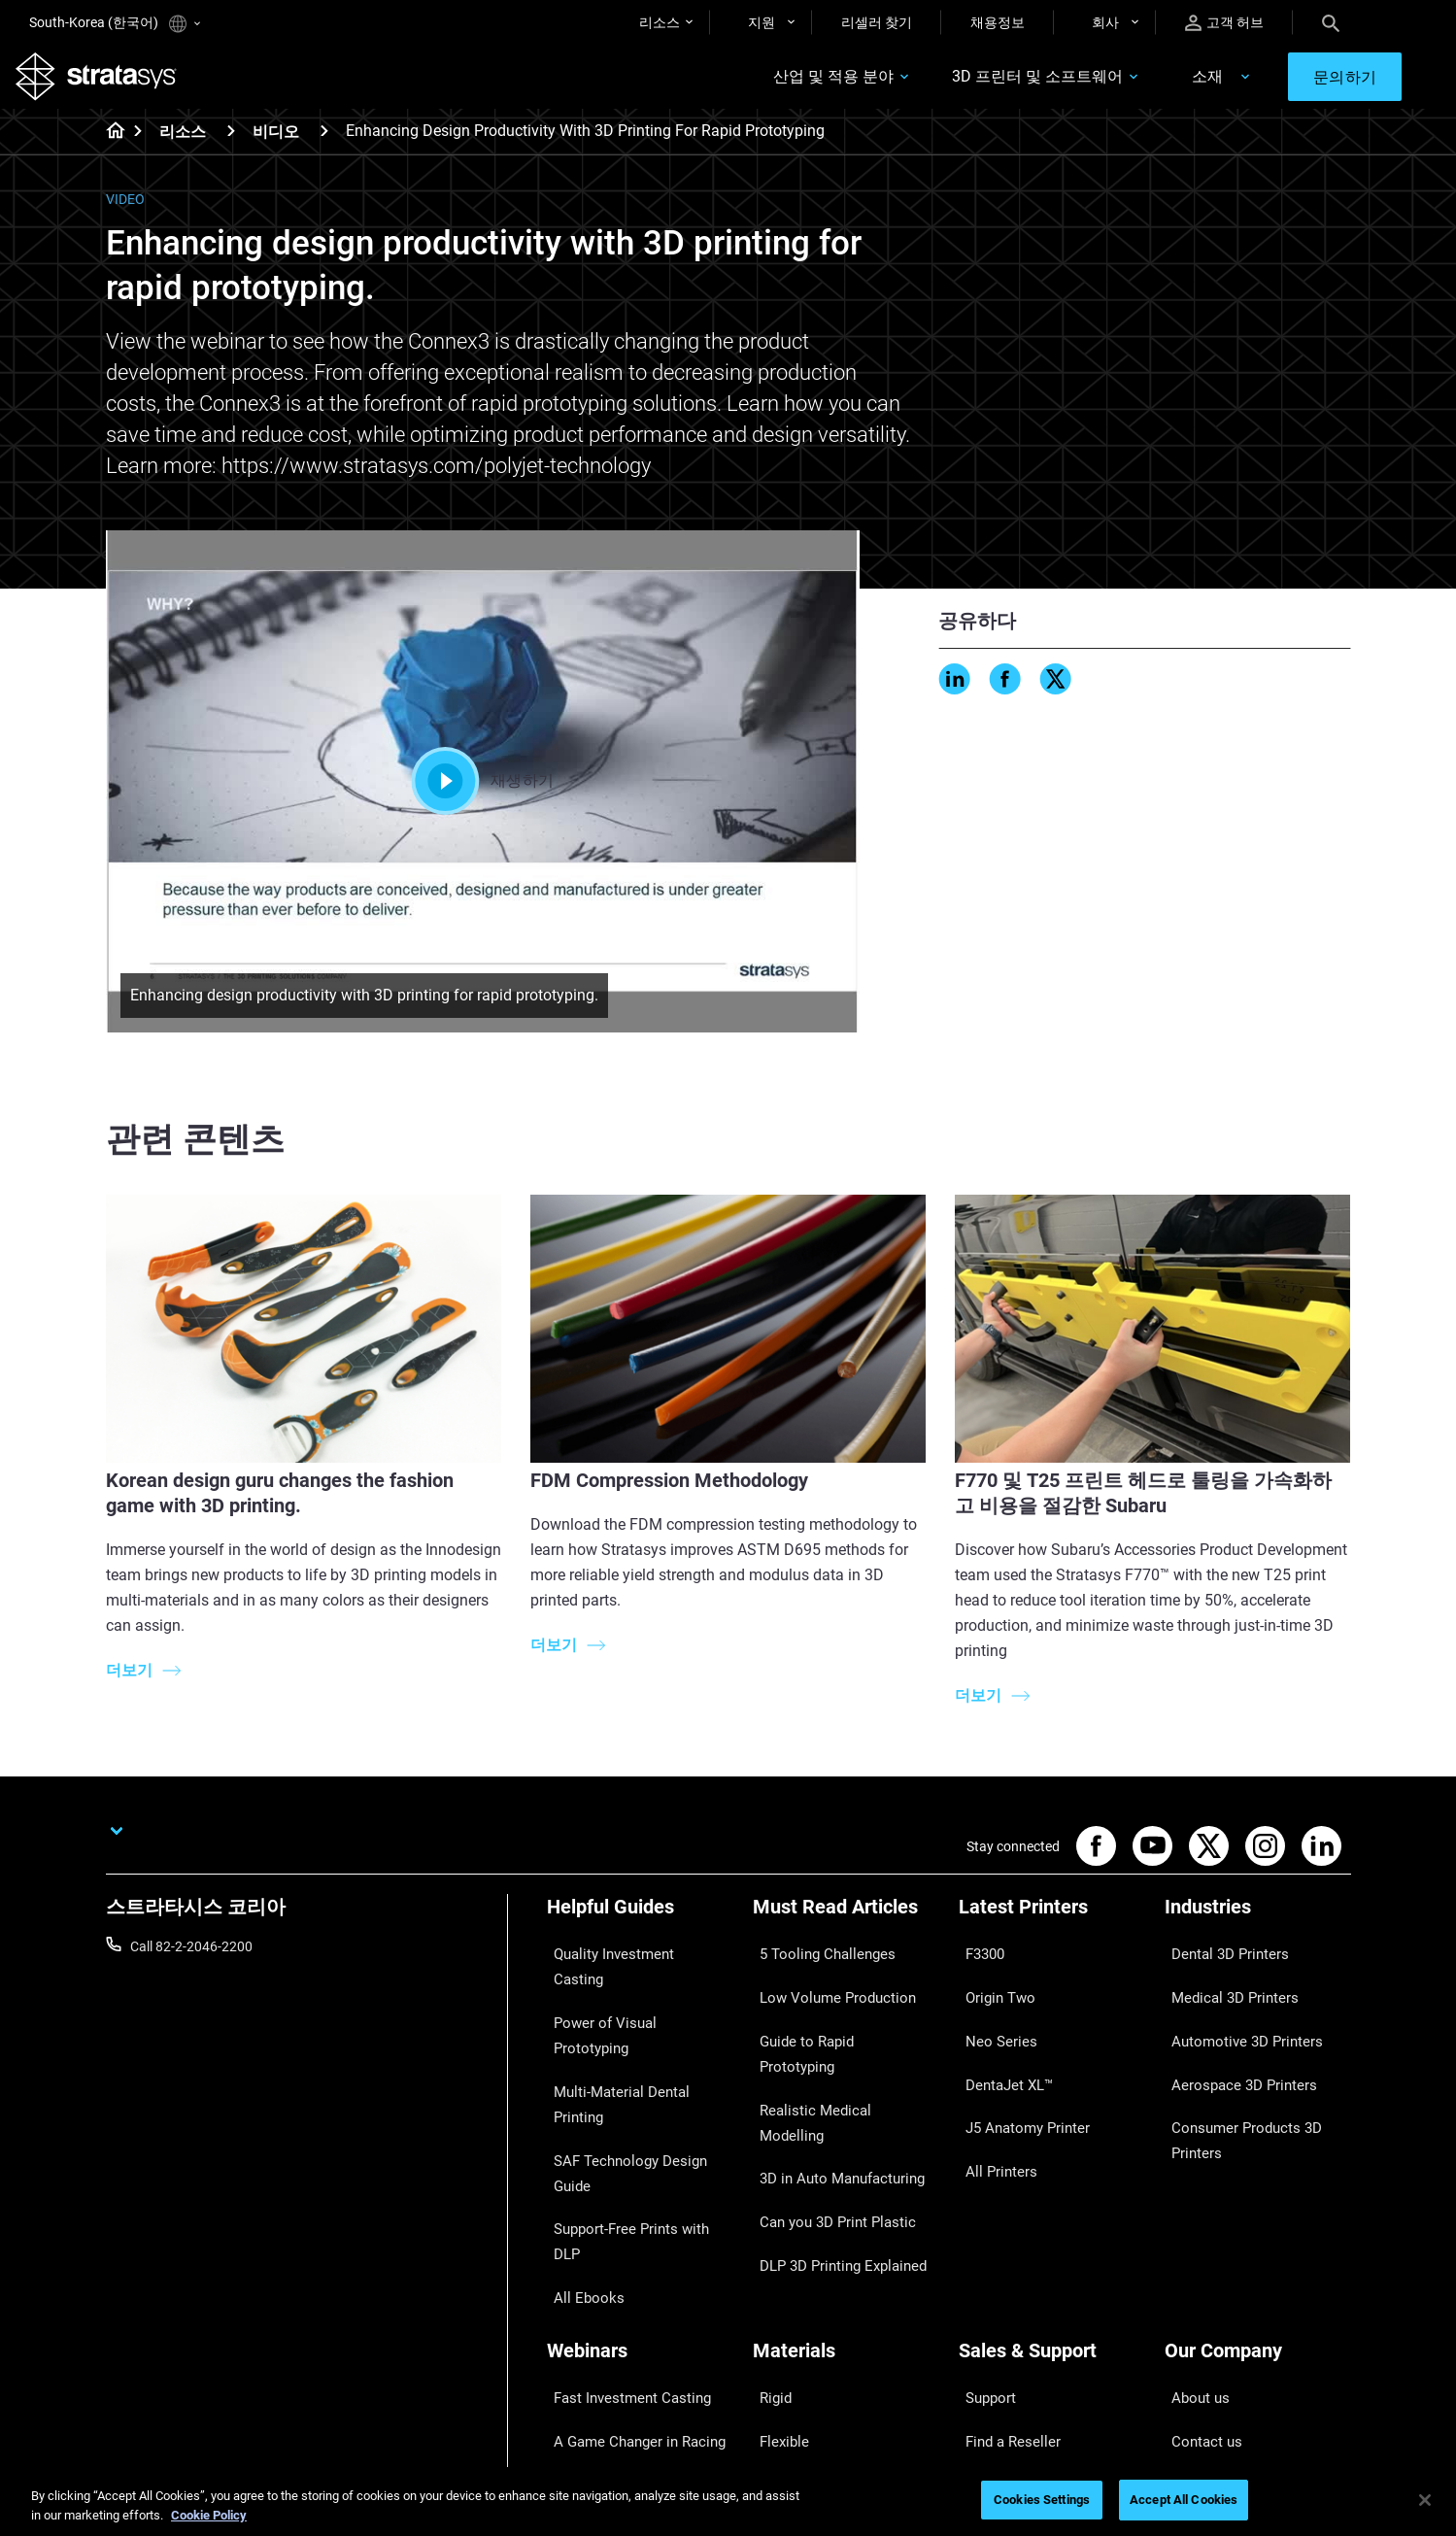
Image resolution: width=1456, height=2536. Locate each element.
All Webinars (584, 2358)
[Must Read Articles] (846, 1927)
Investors (1193, 2386)
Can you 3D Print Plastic (825, 2103)
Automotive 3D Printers (1234, 2017)
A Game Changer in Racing (627, 2244)
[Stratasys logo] (109, 83)
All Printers (991, 2103)
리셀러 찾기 (876, 22)
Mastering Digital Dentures (626, 2330)
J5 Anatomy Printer (1017, 2074)
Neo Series (990, 2017)
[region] (728, 2501)
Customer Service (1011, 2358)
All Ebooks (578, 2103)
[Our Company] (1258, 2183)
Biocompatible (796, 2273)
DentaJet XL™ (1000, 2045)
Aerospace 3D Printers (1232, 2045)
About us (1192, 2215)
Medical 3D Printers (1223, 1989)
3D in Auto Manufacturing (830, 2074)
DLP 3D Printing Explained (831, 2131)
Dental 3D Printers (1219, 1960)
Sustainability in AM (606, 2273)
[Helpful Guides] (640, 1927)
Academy (1193, 2330)
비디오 (276, 145)
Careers (1188, 2301)
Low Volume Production (825, 1989)
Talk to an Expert (1009, 2301)
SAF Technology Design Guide (636, 2045)
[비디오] (324, 144)
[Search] (1330, 22)
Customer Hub (1002, 2330)
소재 (1159, 84)
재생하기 (482, 794)
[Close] (1425, 2500)
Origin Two (991, 1989)
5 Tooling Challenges (814, 1960)
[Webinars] (640, 2183)
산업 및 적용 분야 (786, 84)
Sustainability (1205, 2358)
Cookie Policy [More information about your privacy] (209, 2515)
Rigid (768, 2215)
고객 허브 (1224, 23)
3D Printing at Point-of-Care (630, 2301)
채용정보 (997, 22)
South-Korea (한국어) (114, 24)
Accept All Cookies (1183, 2499)
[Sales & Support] (1052, 2183)
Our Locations (1207, 2273)
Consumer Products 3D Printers (1234, 2087)
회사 (1105, 22)
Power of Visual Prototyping (631, 1989)
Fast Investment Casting (620, 2215)
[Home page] (109, 145)
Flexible (775, 2244)
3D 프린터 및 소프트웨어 (989, 84)
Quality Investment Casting (628, 1960)
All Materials (790, 2301)
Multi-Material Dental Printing (635, 2017)
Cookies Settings (1042, 2499)
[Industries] (1258, 1927)
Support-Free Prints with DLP (634, 2074)
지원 (761, 22)
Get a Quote (995, 2273)
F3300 (978, 1960)
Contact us (1198, 2244)
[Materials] (846, 2183)
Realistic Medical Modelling (833, 2045)
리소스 (659, 22)
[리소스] (231, 144)
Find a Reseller (1002, 2244)
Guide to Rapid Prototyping (834, 2017)
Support (983, 2215)
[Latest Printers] (1052, 1927)
